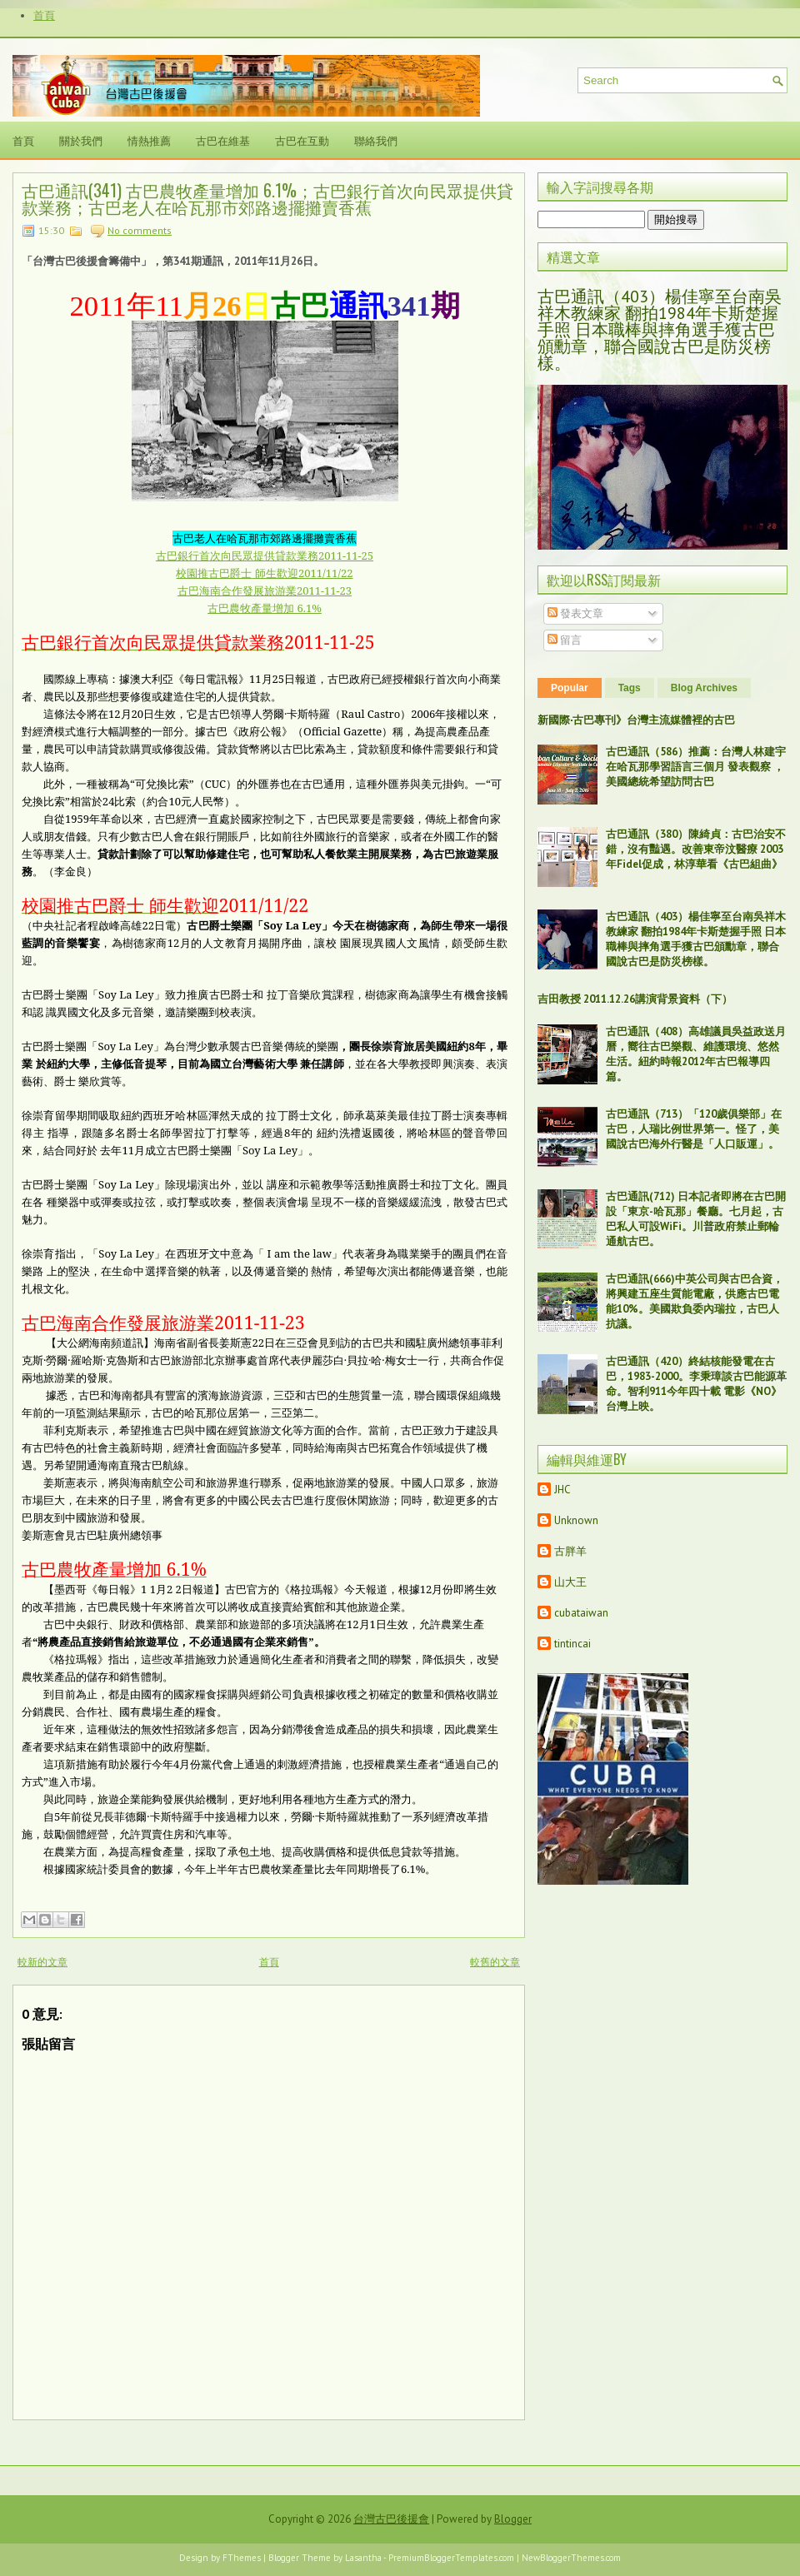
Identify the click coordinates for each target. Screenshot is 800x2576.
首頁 (44, 15)
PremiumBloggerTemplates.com (451, 2558)
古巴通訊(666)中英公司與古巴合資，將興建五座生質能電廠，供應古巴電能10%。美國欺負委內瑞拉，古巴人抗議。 (694, 1301)
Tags (629, 688)
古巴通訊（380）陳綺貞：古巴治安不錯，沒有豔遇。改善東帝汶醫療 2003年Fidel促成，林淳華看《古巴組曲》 (696, 849)
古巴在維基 (223, 140)
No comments (140, 230)
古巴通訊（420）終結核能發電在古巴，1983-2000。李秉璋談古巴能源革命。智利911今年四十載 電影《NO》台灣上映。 (696, 1383)
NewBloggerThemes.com (571, 2558)
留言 (565, 640)
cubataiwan (581, 1613)
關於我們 (80, 140)
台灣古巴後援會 (391, 2519)
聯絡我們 (376, 140)
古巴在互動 (302, 140)
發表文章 (575, 613)
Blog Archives (704, 688)
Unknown (576, 1520)
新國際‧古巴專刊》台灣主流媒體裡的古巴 (636, 720)
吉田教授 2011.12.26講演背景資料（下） (635, 999)
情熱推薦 (149, 140)
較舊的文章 (495, 1962)
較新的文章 (43, 1962)
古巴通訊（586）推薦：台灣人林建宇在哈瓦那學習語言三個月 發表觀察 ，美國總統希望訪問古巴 (696, 767)
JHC (562, 1489)
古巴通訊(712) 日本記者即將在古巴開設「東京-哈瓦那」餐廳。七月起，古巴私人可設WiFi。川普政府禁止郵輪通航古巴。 (696, 1218)
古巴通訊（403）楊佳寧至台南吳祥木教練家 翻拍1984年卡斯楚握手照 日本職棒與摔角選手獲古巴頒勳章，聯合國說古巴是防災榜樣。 (660, 330)
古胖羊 (570, 1551)
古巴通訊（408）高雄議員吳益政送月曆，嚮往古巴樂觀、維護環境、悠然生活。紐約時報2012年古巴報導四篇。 (696, 1054)
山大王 (570, 1582)
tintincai (572, 1644)
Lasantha (363, 2558)
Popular (569, 688)
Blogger (513, 2519)
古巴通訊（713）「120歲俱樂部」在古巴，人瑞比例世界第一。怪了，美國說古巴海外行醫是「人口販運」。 (694, 1129)
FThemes (241, 2558)
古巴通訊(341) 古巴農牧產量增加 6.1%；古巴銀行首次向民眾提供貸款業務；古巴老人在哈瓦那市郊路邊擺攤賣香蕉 (267, 198)
